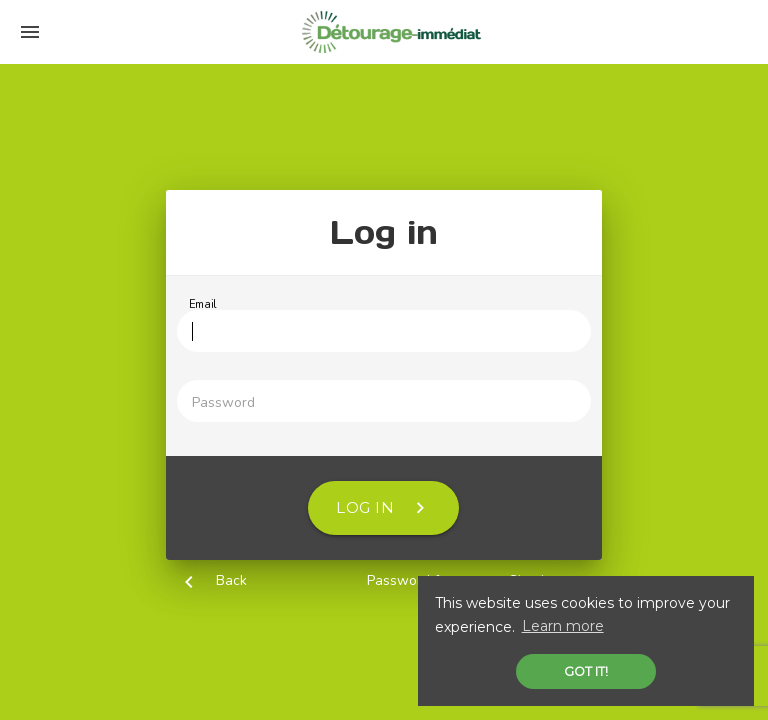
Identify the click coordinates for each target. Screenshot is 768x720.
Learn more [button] (563, 626)
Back (231, 580)
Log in (383, 508)
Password (223, 402)
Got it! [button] (586, 671)
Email (202, 304)
